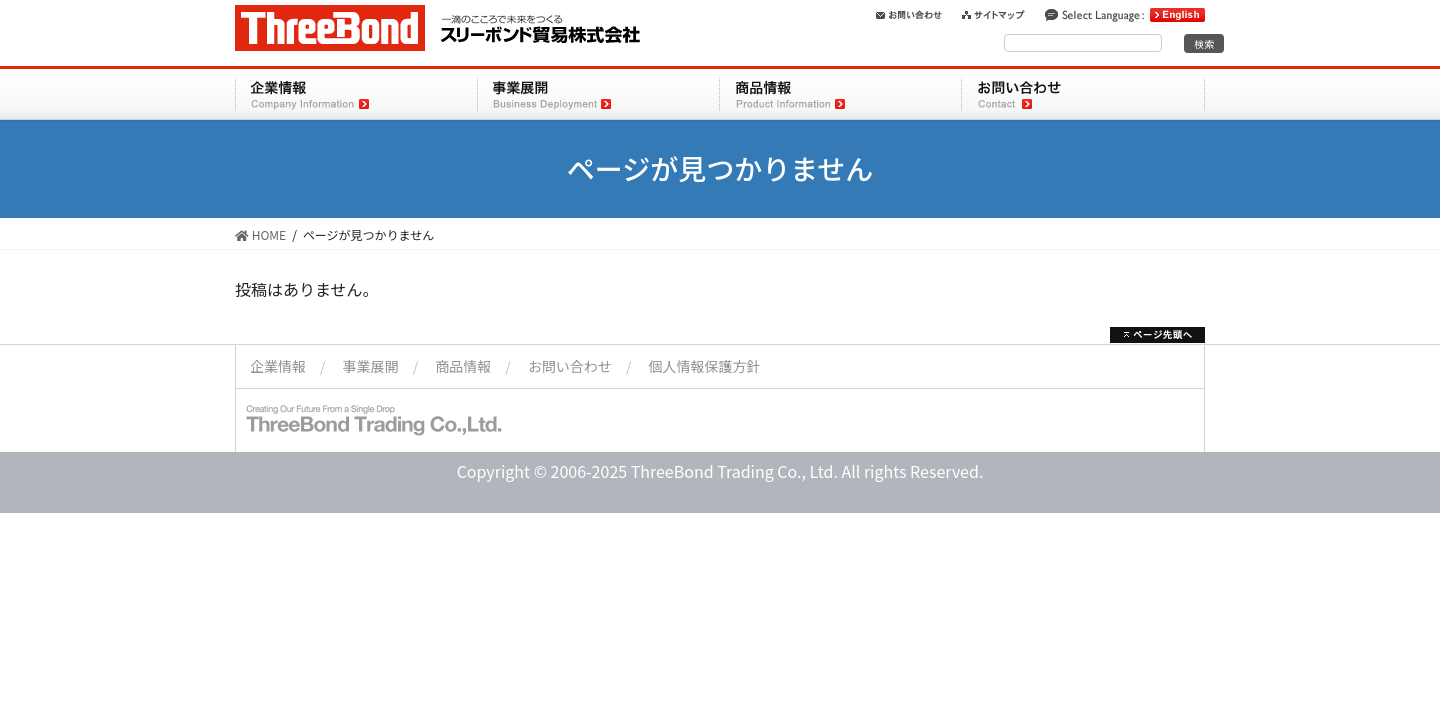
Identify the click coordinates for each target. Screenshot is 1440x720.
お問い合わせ (570, 366)
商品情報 (463, 366)
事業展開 (371, 366)
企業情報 (278, 366)
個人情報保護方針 (705, 366)
